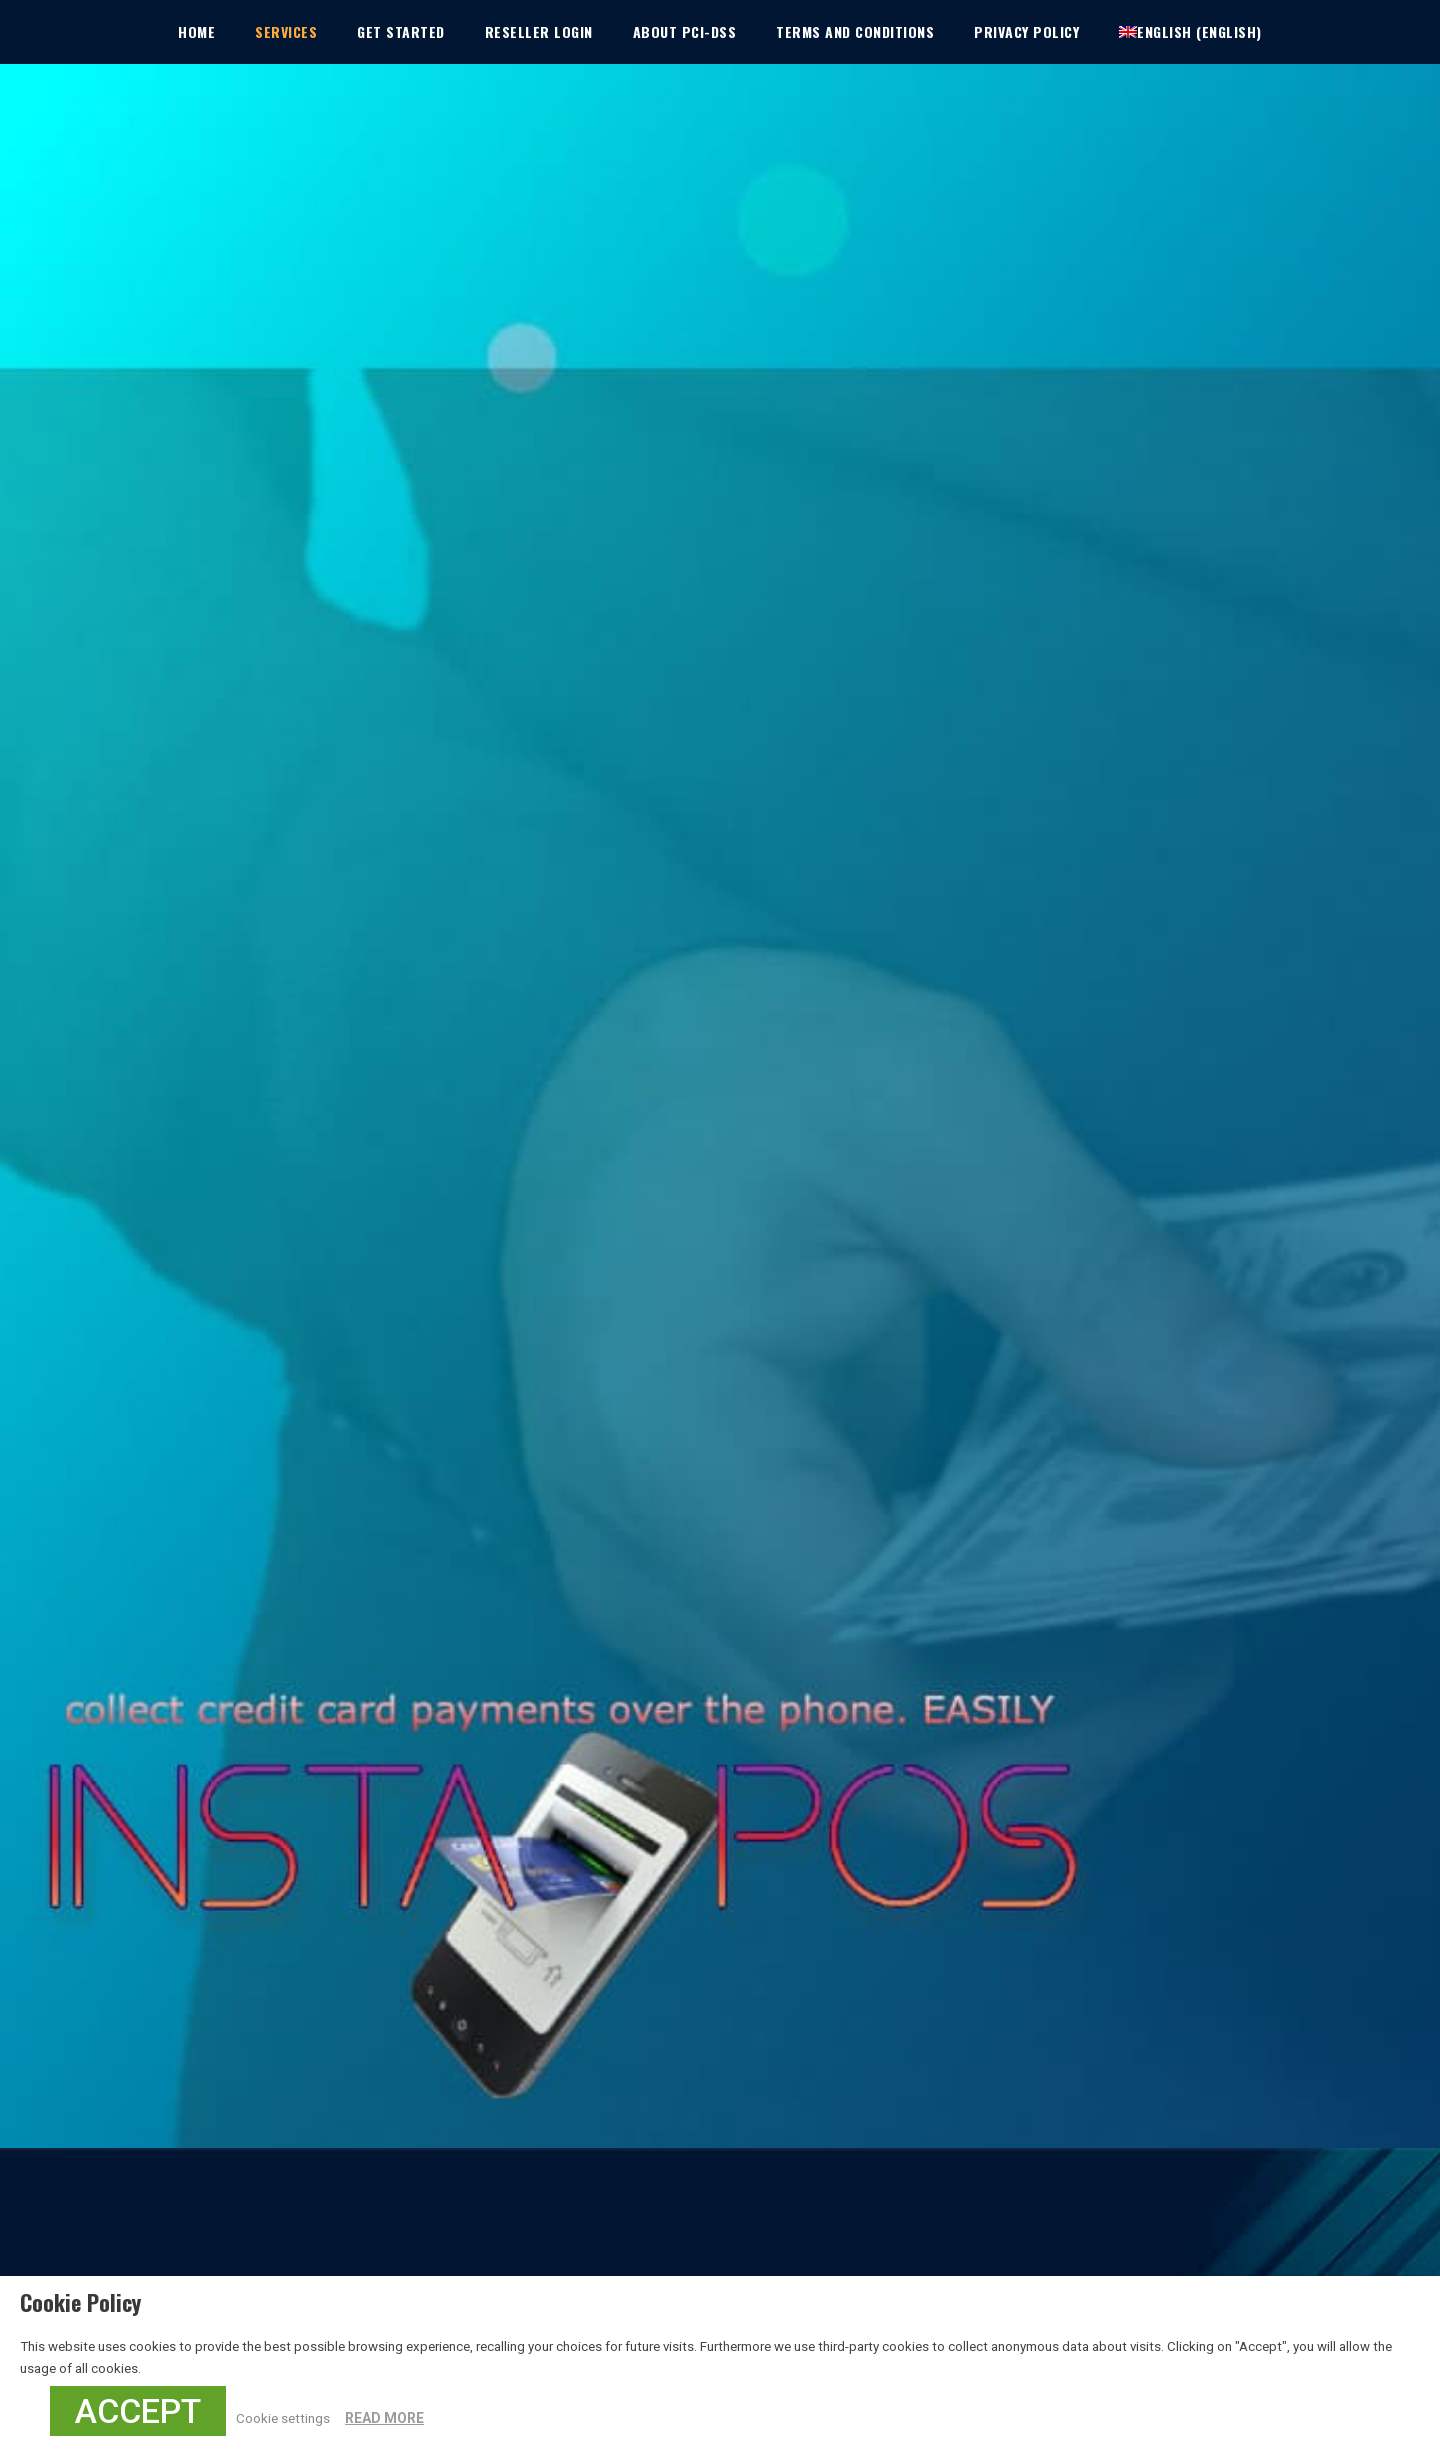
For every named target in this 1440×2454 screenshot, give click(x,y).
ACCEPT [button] (138, 2411)
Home (196, 31)
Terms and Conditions (855, 31)
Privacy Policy (1026, 31)
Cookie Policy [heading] (80, 2302)
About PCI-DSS (685, 31)
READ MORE (384, 2418)
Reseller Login (539, 31)
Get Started (401, 31)
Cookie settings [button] (283, 2418)
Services (286, 31)
